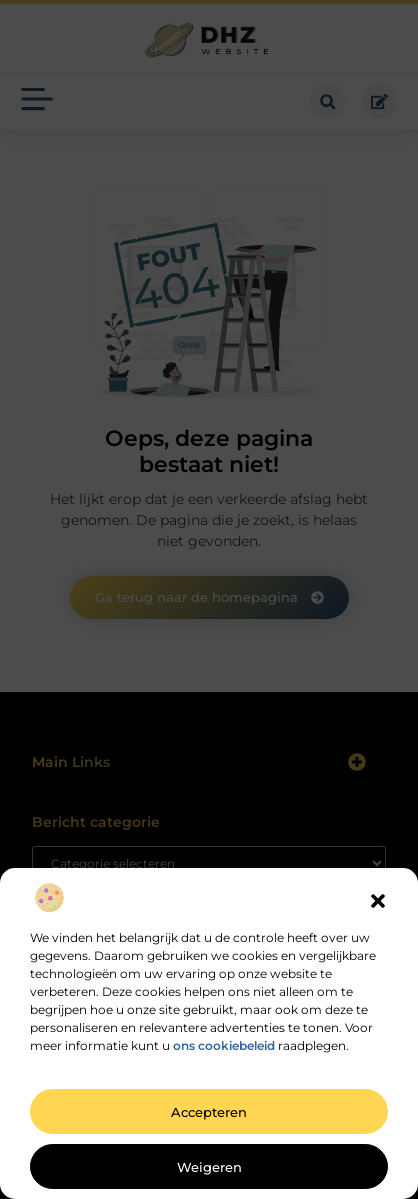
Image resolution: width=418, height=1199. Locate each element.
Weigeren (209, 1167)
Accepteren (209, 1112)
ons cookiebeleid (224, 1045)
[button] (378, 901)
